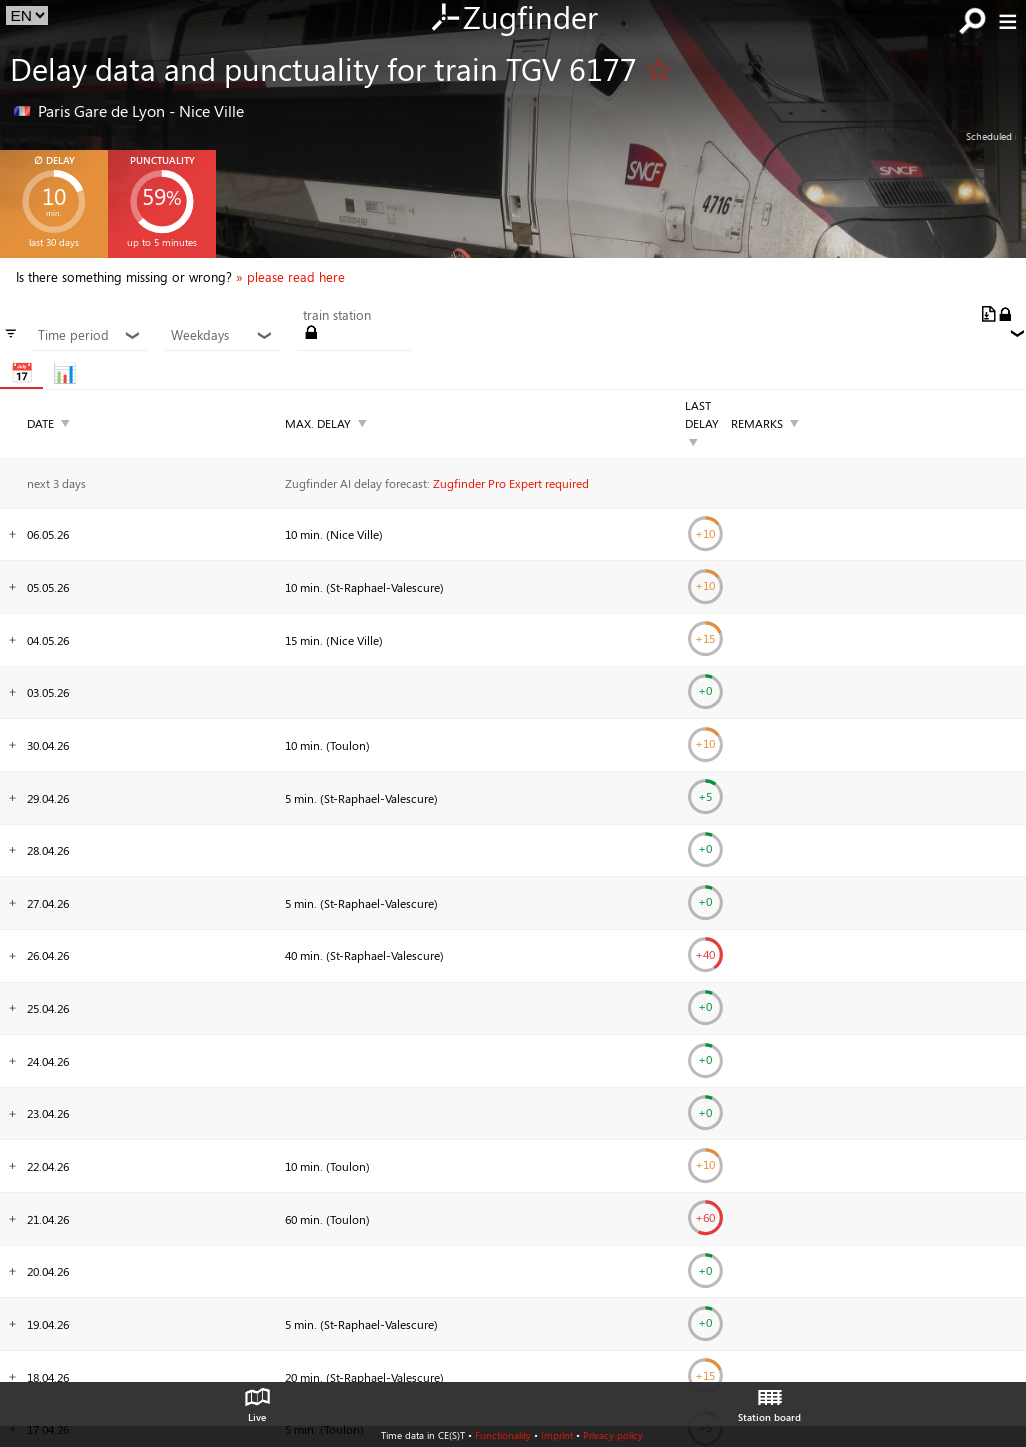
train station (337, 315)
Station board (769, 1400)
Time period (89, 335)
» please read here (290, 277)
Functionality (503, 1435)
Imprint (557, 1435)
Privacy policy (613, 1435)
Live (257, 1400)
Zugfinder (513, 19)
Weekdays (222, 335)
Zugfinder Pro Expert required (511, 483)
